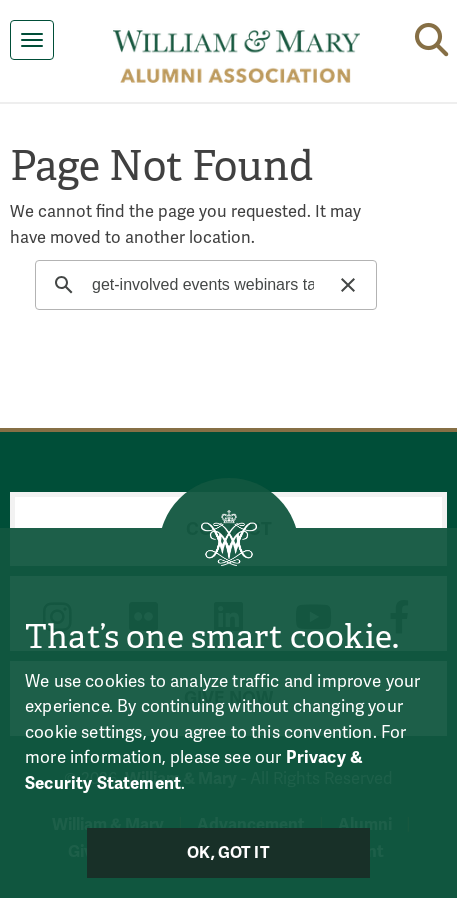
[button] (431, 36)
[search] (203, 285)
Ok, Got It (228, 853)
